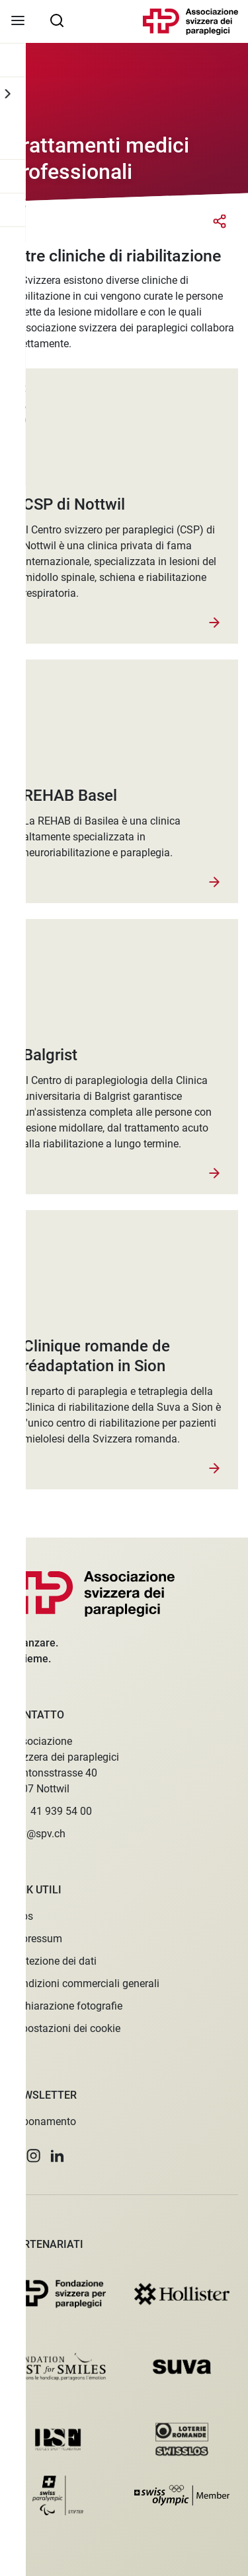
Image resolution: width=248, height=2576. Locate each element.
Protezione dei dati (53, 1961)
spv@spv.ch (37, 1833)
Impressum (36, 1938)
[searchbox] (57, 19)
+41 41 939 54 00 (51, 1811)
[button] (13, 2156)
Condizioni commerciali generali (84, 1983)
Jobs (21, 1916)
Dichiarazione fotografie (66, 2006)
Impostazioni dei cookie (65, 2028)
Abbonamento (43, 2121)
